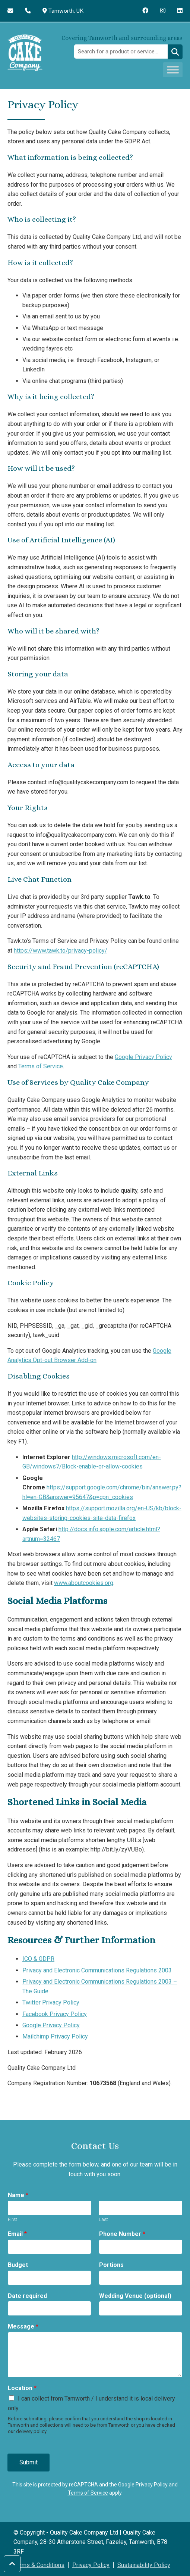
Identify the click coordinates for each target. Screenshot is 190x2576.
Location (22, 2388)
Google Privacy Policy (143, 1056)
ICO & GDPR (38, 1958)
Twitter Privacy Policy (50, 2002)
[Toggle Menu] (173, 69)
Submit (28, 2462)
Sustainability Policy (143, 2565)
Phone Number (122, 2233)
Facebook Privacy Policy (54, 2014)
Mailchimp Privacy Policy (55, 2036)
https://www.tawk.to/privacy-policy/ (60, 950)
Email (17, 2233)
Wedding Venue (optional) (135, 2295)
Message (23, 2326)
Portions (111, 2264)
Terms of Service (40, 1066)
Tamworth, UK (64, 10)
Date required (27, 2295)
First (12, 2219)
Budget (18, 2264)
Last (103, 2219)
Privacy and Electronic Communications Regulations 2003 (97, 1970)
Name (18, 2195)
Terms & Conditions (38, 2565)
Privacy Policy (152, 2485)
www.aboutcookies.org (83, 1582)
